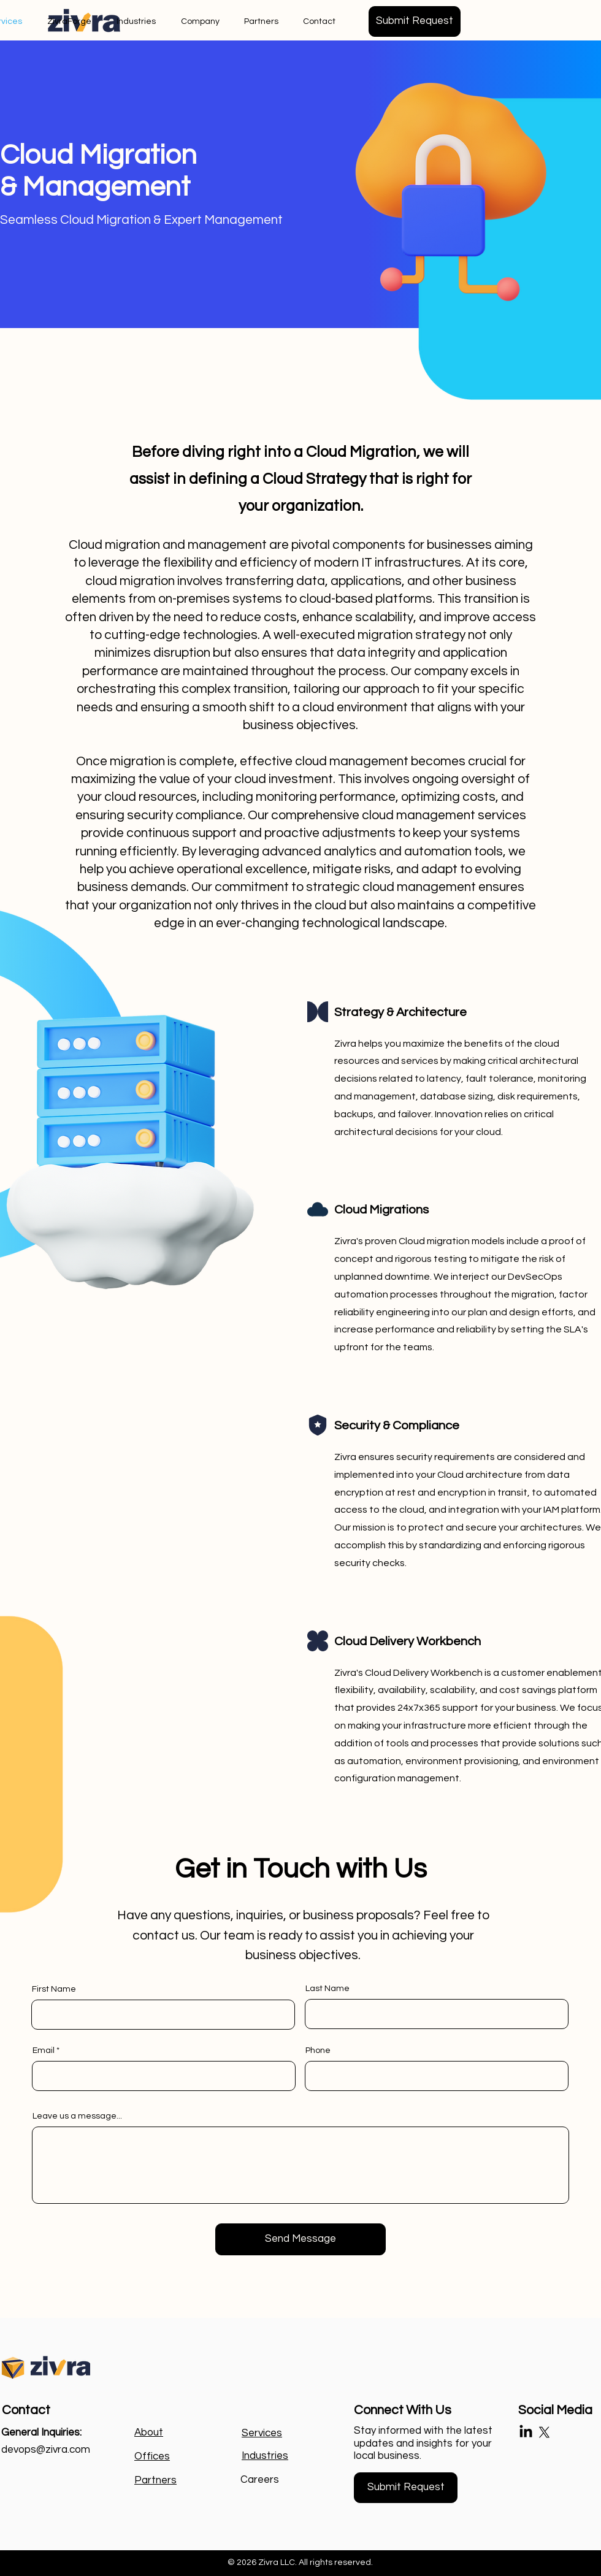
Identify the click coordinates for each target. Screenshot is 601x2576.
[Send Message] (300, 2239)
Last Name (327, 1988)
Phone (318, 2050)
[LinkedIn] (526, 2432)
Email (44, 2050)
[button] (415, 21)
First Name (54, 1989)
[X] (544, 2432)
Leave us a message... (77, 2116)
